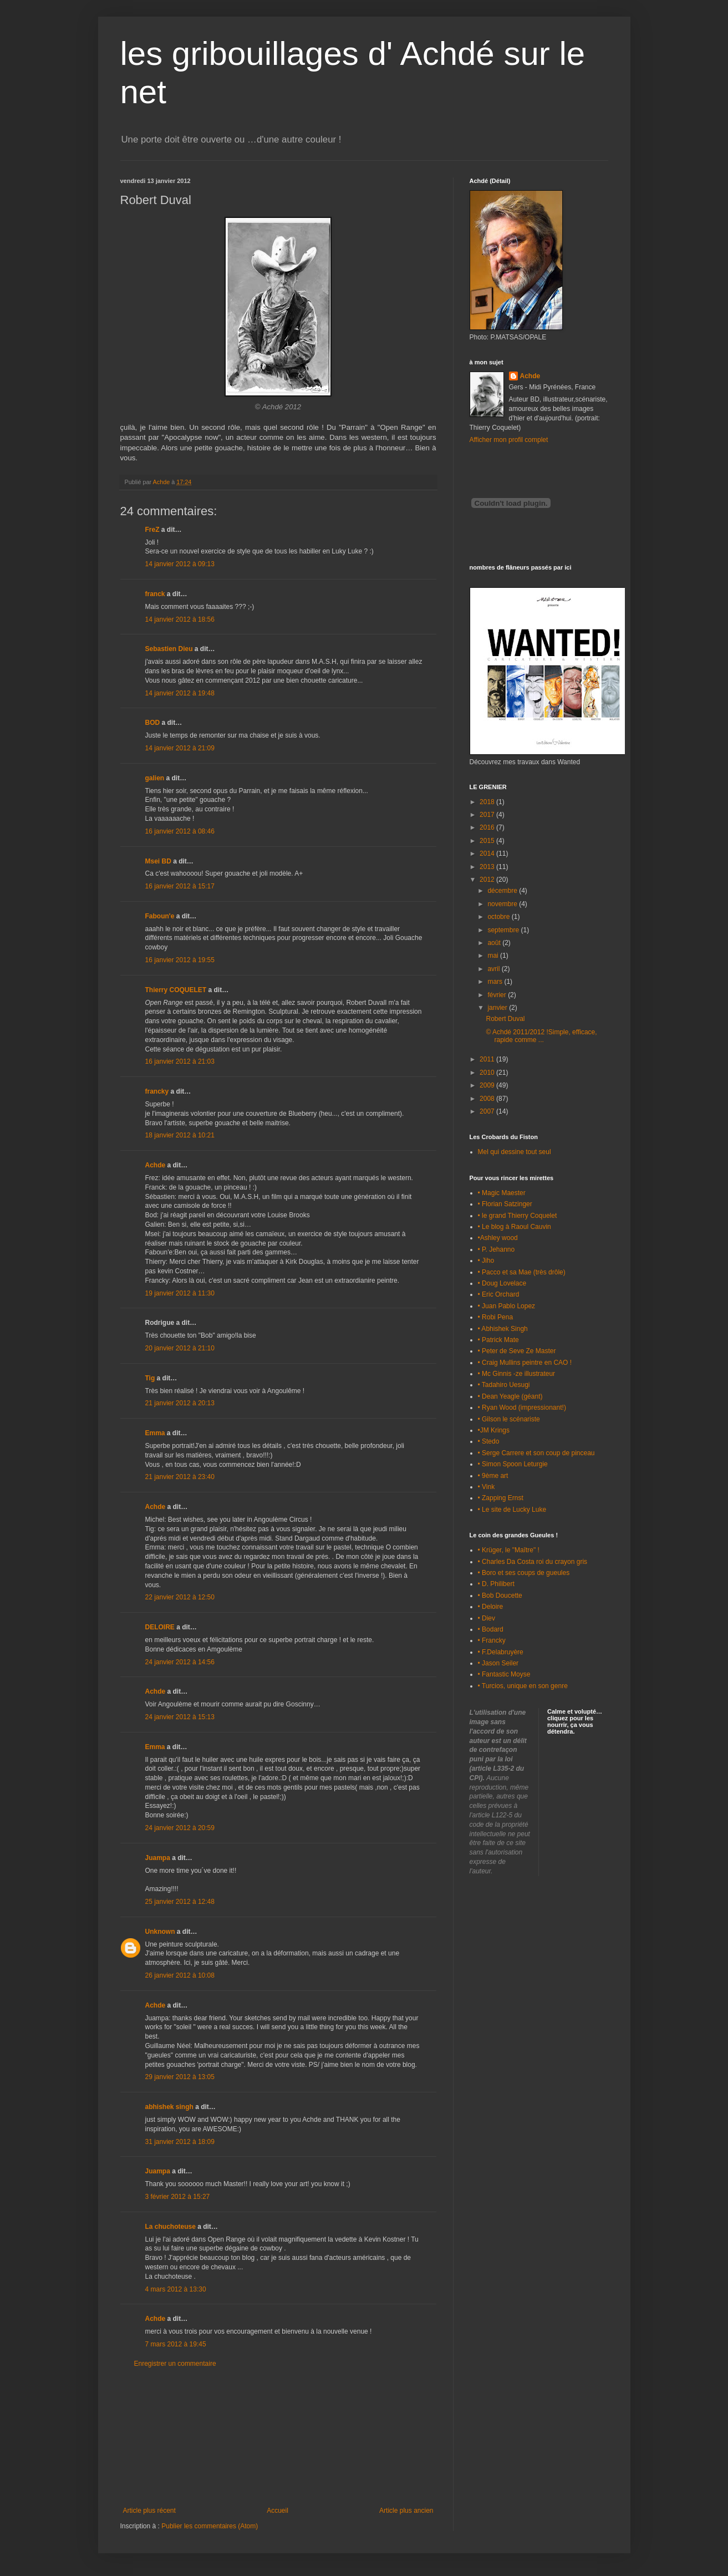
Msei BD (158, 861)
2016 (488, 827)
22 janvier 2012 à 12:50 (180, 1597)
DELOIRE (160, 1627)
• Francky (492, 1640)
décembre (503, 891)
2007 (488, 1111)
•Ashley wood (498, 1238)
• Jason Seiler (498, 1663)
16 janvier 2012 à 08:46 (180, 831)
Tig (150, 1378)
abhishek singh (169, 2107)
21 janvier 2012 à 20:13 (180, 1403)
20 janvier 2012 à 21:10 (180, 1348)
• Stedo (489, 1441)
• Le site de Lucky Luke (512, 1509)
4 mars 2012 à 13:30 (175, 2289)
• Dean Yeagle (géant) (510, 1396)
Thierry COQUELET (176, 990)
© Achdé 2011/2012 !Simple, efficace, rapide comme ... (541, 1036)
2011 (488, 1059)
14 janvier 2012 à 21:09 (180, 748)
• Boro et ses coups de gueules (524, 1573)
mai (493, 955)
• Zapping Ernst (500, 1498)
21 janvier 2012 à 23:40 (180, 1477)
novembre (503, 904)
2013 (488, 867)
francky (157, 1091)
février (497, 995)
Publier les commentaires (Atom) (209, 2526)
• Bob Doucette (500, 1595)
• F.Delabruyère (500, 1652)
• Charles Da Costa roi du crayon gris (533, 1562)
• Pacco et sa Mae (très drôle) (522, 1272)
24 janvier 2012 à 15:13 (180, 1717)
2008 (488, 1098)
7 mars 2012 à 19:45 (175, 2344)
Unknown (160, 1931)
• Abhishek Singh (503, 1329)
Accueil (277, 2510)
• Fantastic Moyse (504, 1674)
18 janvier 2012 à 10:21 (180, 1135)
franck (155, 594)
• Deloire (490, 1606)
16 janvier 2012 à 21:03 (180, 1061)
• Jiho (486, 1260)
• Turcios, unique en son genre (523, 1686)
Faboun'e (160, 916)
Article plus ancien (406, 2510)
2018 (488, 802)
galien (155, 778)
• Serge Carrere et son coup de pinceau (536, 1453)
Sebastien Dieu (169, 649)
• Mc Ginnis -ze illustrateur (517, 1374)
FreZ (152, 530)
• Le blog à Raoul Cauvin (514, 1227)
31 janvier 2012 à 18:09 (180, 2142)
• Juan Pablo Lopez (507, 1306)
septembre (504, 930)
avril (494, 969)
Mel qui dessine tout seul (514, 1152)
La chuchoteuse (170, 2226)
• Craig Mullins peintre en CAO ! (525, 1362)
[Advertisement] (278, 2437)
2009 (488, 1085)
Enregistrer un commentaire (175, 2363)
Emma (155, 1433)
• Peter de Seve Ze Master (517, 1351)
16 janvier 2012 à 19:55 (180, 960)
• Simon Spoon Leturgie (513, 1464)
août (494, 943)
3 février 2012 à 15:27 (177, 2197)
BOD (152, 722)
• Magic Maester (502, 1193)
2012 (488, 879)
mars (495, 981)
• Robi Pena (495, 1317)
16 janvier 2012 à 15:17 (180, 886)
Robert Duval (505, 1019)
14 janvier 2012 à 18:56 (180, 619)
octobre (499, 917)
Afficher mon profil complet (509, 440)
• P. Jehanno (496, 1249)
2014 (488, 853)
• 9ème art (493, 1476)
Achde (155, 1165)
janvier (498, 1008)
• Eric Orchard (499, 1294)
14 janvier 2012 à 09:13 (180, 564)
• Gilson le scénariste (509, 1419)
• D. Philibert (496, 1584)
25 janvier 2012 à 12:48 (180, 1902)
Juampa (157, 1858)
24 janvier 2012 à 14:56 (180, 1662)
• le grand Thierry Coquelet (517, 1216)
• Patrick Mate (498, 1340)
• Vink (486, 1487)
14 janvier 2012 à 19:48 (180, 693)
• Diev (487, 1618)
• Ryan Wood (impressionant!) (522, 1407)
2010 (488, 1072)
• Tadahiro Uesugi (504, 1385)
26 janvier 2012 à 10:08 (180, 1975)
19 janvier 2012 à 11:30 (180, 1293)
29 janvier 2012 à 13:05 (180, 2077)
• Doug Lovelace (502, 1283)
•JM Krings (494, 1430)
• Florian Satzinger (505, 1204)
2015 (488, 841)
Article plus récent (149, 2510)
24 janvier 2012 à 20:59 (180, 1828)
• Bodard (490, 1629)
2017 (488, 815)
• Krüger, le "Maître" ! (508, 1550)
